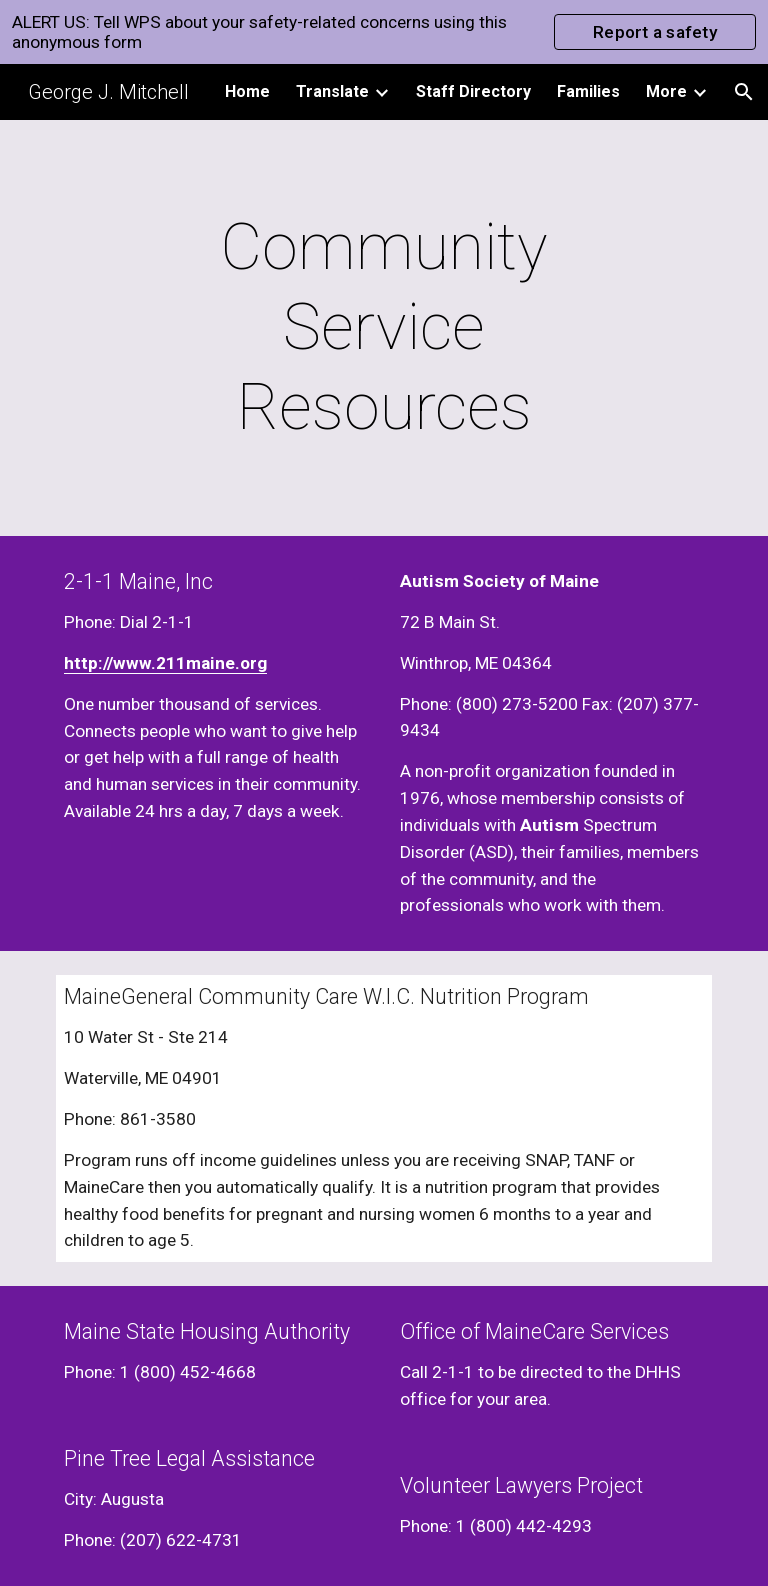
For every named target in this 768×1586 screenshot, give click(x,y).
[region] (384, 32)
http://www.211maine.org (165, 663)
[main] (383, 328)
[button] (744, 92)
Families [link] (588, 91)
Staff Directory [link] (473, 91)
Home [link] (247, 91)
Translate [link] (332, 91)
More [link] (666, 91)
